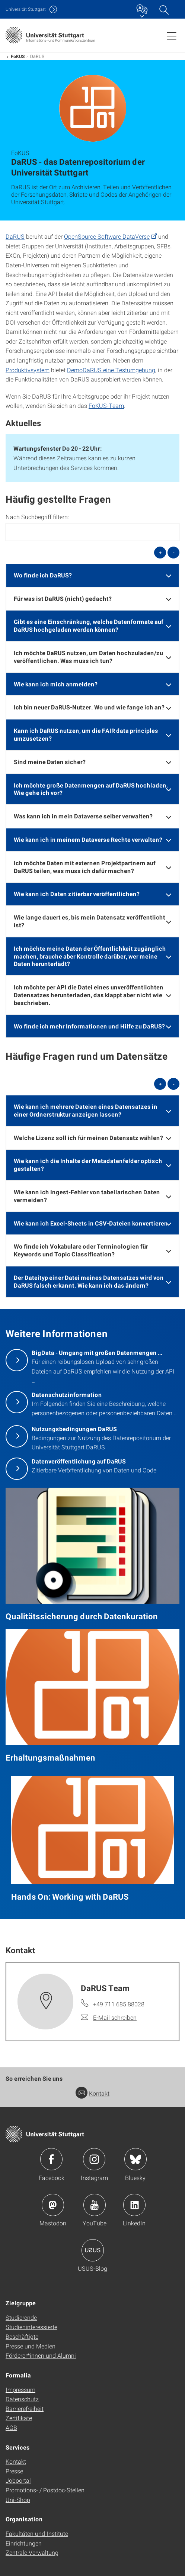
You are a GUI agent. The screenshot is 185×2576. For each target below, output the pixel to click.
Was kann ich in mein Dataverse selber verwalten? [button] (83, 816)
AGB (11, 2427)
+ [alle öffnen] (160, 552)
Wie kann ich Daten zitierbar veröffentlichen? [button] (77, 894)
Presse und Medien (30, 2346)
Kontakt (92, 2093)
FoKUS (18, 56)
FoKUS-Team (106, 405)
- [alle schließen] (174, 552)
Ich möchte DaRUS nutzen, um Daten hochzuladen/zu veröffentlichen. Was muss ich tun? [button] (88, 656)
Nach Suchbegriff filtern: (37, 517)
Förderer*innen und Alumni (41, 2355)
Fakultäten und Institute (37, 2533)
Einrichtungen (24, 2543)
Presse (14, 2471)
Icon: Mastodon (53, 2205)
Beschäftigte (22, 2336)
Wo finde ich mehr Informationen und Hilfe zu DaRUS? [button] (89, 1026)
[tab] (92, 575)
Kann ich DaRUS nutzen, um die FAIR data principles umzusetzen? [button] (86, 734)
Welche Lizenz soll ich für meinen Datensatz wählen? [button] (88, 1138)
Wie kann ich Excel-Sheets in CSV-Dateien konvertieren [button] (91, 1223)
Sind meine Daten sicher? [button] (50, 762)
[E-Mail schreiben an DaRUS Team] (109, 2017)
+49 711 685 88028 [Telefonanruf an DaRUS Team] (118, 2004)
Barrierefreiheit (25, 2408)
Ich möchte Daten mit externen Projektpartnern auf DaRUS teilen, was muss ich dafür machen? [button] (85, 867)
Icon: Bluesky (135, 2159)
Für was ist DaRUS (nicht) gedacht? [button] (63, 598)
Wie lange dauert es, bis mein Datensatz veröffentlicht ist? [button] (89, 921)
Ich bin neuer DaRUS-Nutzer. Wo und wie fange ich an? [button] (89, 707)
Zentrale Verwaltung (32, 2552)
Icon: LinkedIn (134, 2205)
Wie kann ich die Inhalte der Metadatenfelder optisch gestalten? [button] (88, 1164)
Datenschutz (22, 2399)
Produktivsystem (28, 370)
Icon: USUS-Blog (93, 2250)
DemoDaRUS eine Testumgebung (111, 370)
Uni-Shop (18, 2499)
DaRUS (15, 236)
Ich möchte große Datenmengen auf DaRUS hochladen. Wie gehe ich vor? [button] (91, 789)
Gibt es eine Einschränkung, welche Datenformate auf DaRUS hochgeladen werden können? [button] (88, 625)
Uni (26, 9)
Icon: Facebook (51, 2159)
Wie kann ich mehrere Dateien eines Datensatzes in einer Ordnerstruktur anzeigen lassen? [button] (85, 1110)
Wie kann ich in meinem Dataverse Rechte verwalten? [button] (88, 839)
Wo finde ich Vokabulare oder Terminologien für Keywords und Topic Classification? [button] (81, 1250)
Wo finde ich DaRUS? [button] (43, 575)
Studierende (21, 2317)
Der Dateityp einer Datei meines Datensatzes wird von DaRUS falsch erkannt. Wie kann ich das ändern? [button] (89, 1281)
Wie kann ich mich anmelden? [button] (56, 684)
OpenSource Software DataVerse (107, 236)
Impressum (20, 2389)
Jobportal (18, 2480)
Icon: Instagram (94, 2159)
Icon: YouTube (94, 2205)
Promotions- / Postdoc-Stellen (45, 2490)
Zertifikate (19, 2418)
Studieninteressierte (31, 2327)
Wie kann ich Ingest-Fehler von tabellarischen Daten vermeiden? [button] (87, 1196)
